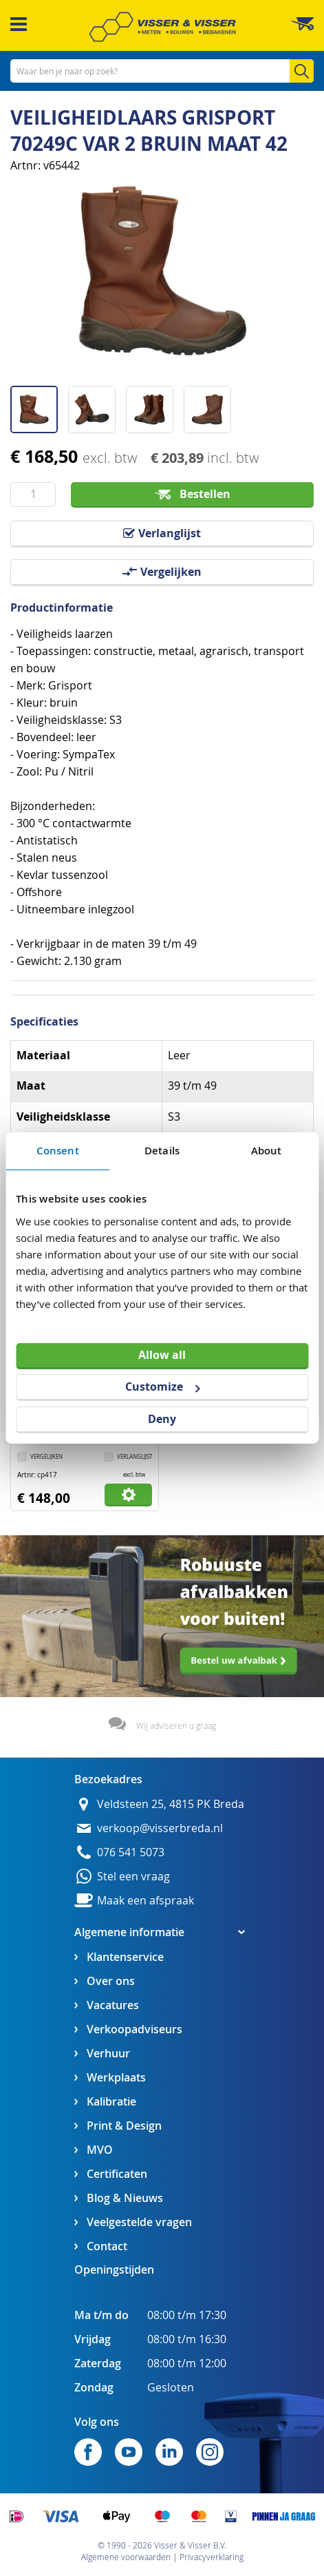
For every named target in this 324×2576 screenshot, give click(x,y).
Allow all (162, 1354)
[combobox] (162, 71)
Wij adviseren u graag (176, 1725)
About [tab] (266, 1150)
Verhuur (108, 2053)
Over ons (111, 1981)
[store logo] (162, 27)
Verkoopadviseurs (134, 2029)
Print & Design (124, 2126)
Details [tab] (162, 1150)
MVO (100, 2150)
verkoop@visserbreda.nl (160, 1828)
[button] (39, 404)
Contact (107, 2246)
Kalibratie (111, 2102)
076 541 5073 (130, 1852)
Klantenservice (125, 1957)
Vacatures (113, 2005)
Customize (162, 1386)
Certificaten (117, 2174)
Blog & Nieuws (125, 2198)
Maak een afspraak (145, 1900)
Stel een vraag (133, 1876)
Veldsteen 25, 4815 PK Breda (170, 1804)
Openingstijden (114, 2269)
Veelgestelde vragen (139, 2222)
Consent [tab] (57, 1150)
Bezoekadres (108, 1779)
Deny (162, 1418)
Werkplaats (116, 2077)
